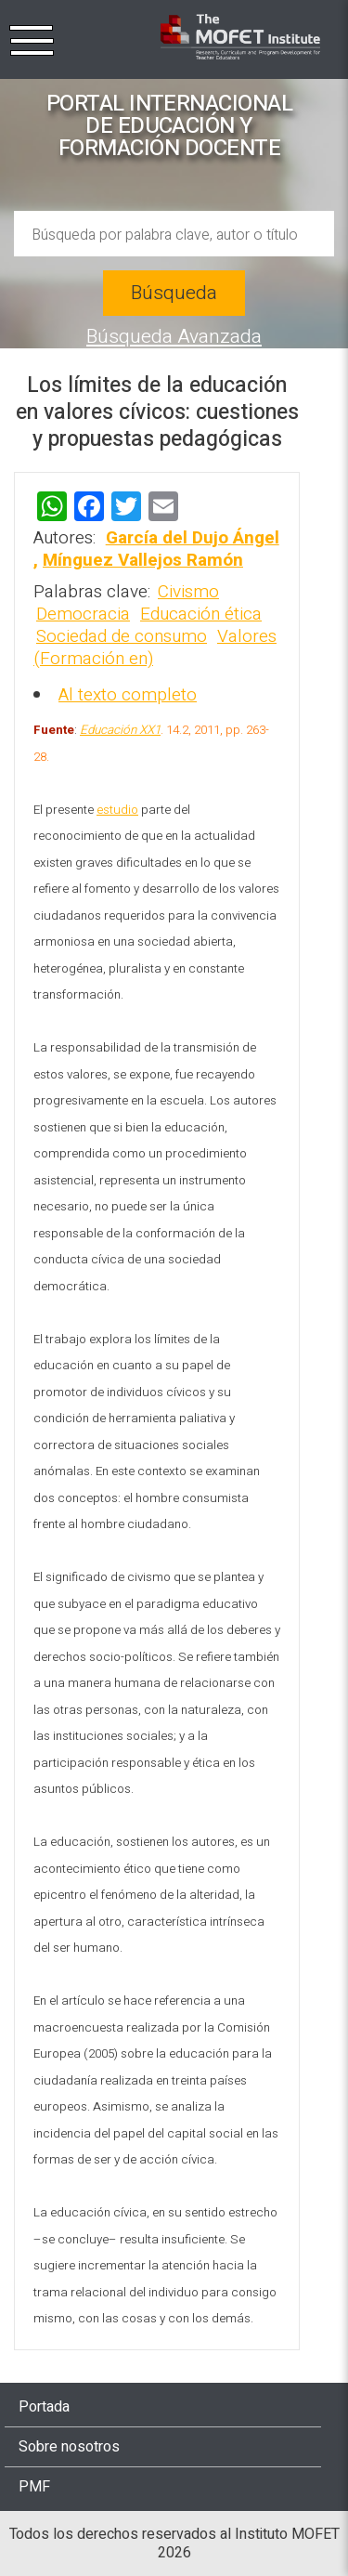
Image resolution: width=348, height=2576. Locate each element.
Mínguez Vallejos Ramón (143, 560)
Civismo (188, 592)
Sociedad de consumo (121, 636)
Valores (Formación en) (155, 647)
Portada (44, 2407)
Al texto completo (127, 695)
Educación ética (201, 614)
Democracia (83, 614)
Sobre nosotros (69, 2447)
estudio (117, 810)
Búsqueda (174, 293)
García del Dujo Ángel (192, 538)
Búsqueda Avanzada (174, 337)
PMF (34, 2487)
